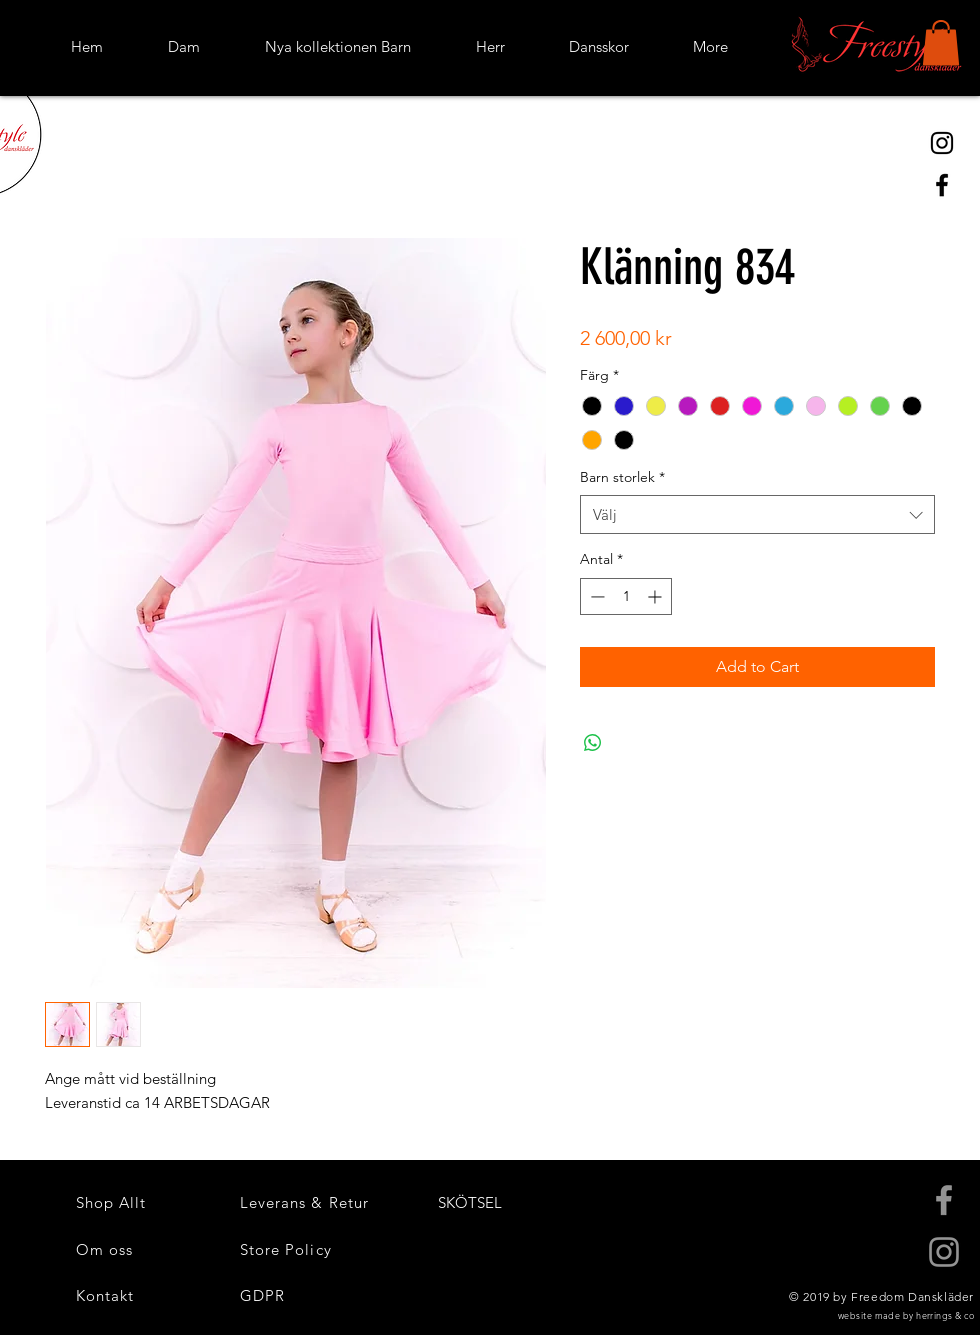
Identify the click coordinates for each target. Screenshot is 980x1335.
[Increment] (656, 596)
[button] (941, 42)
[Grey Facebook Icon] (944, 1200)
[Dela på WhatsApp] (593, 743)
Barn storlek (622, 477)
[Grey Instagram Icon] (944, 1252)
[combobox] (757, 514)
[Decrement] (595, 596)
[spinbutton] (626, 596)
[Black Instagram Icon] (942, 143)
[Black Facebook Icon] (942, 185)
